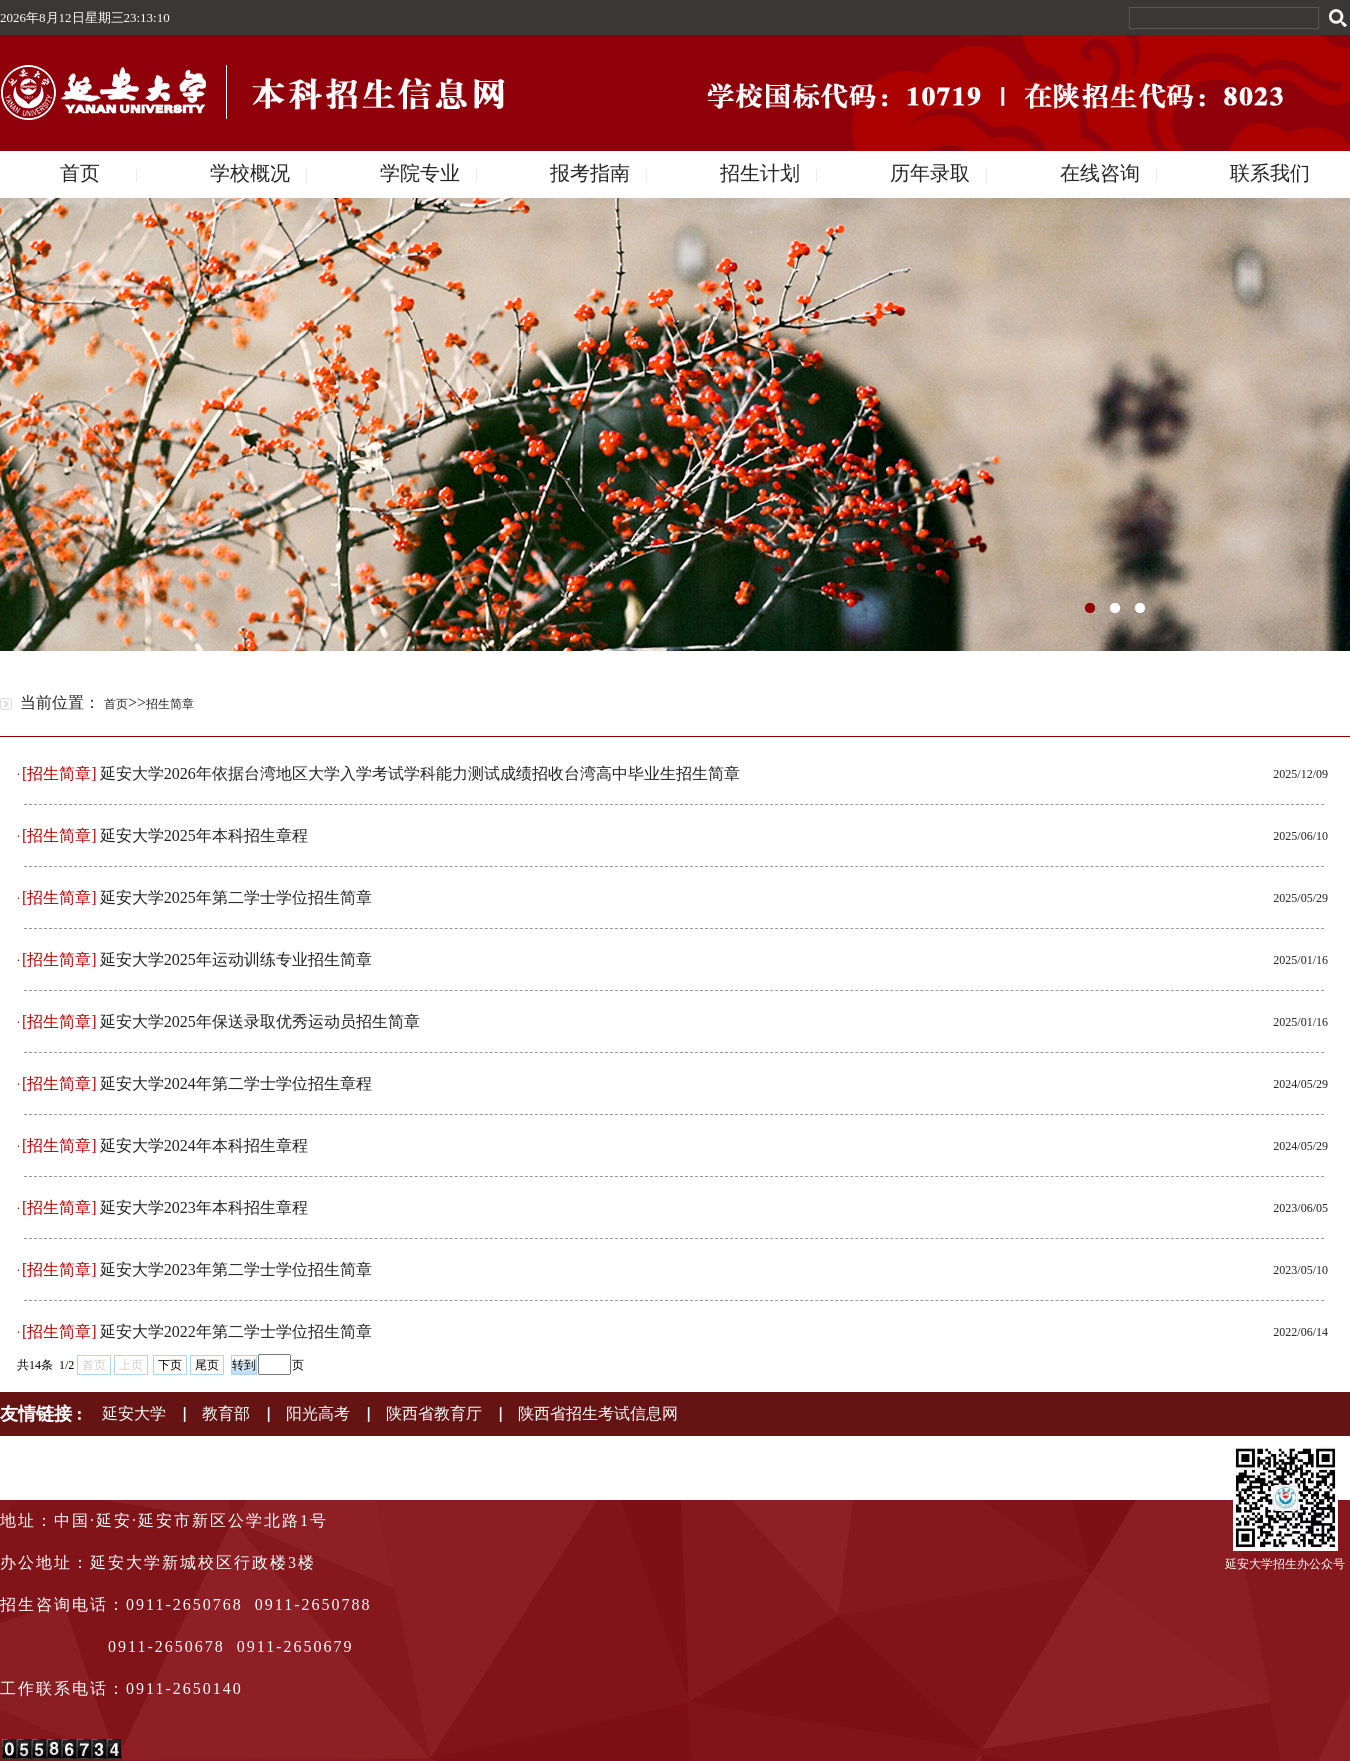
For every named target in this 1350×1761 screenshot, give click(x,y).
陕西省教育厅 (434, 1413)
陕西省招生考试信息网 (598, 1413)
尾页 (207, 1365)
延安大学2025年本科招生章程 (204, 835)
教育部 (226, 1413)
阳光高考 (318, 1413)
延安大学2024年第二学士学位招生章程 (236, 1083)
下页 (170, 1365)
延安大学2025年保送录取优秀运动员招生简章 (260, 1021)
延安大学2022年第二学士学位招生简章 (236, 1331)
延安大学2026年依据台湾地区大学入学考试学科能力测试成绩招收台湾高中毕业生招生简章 (420, 773)
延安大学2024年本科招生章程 (204, 1145)
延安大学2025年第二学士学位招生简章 (236, 897)
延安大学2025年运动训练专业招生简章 (236, 959)
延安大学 (134, 1413)
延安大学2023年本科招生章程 (204, 1207)
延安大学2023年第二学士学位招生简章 (236, 1269)
